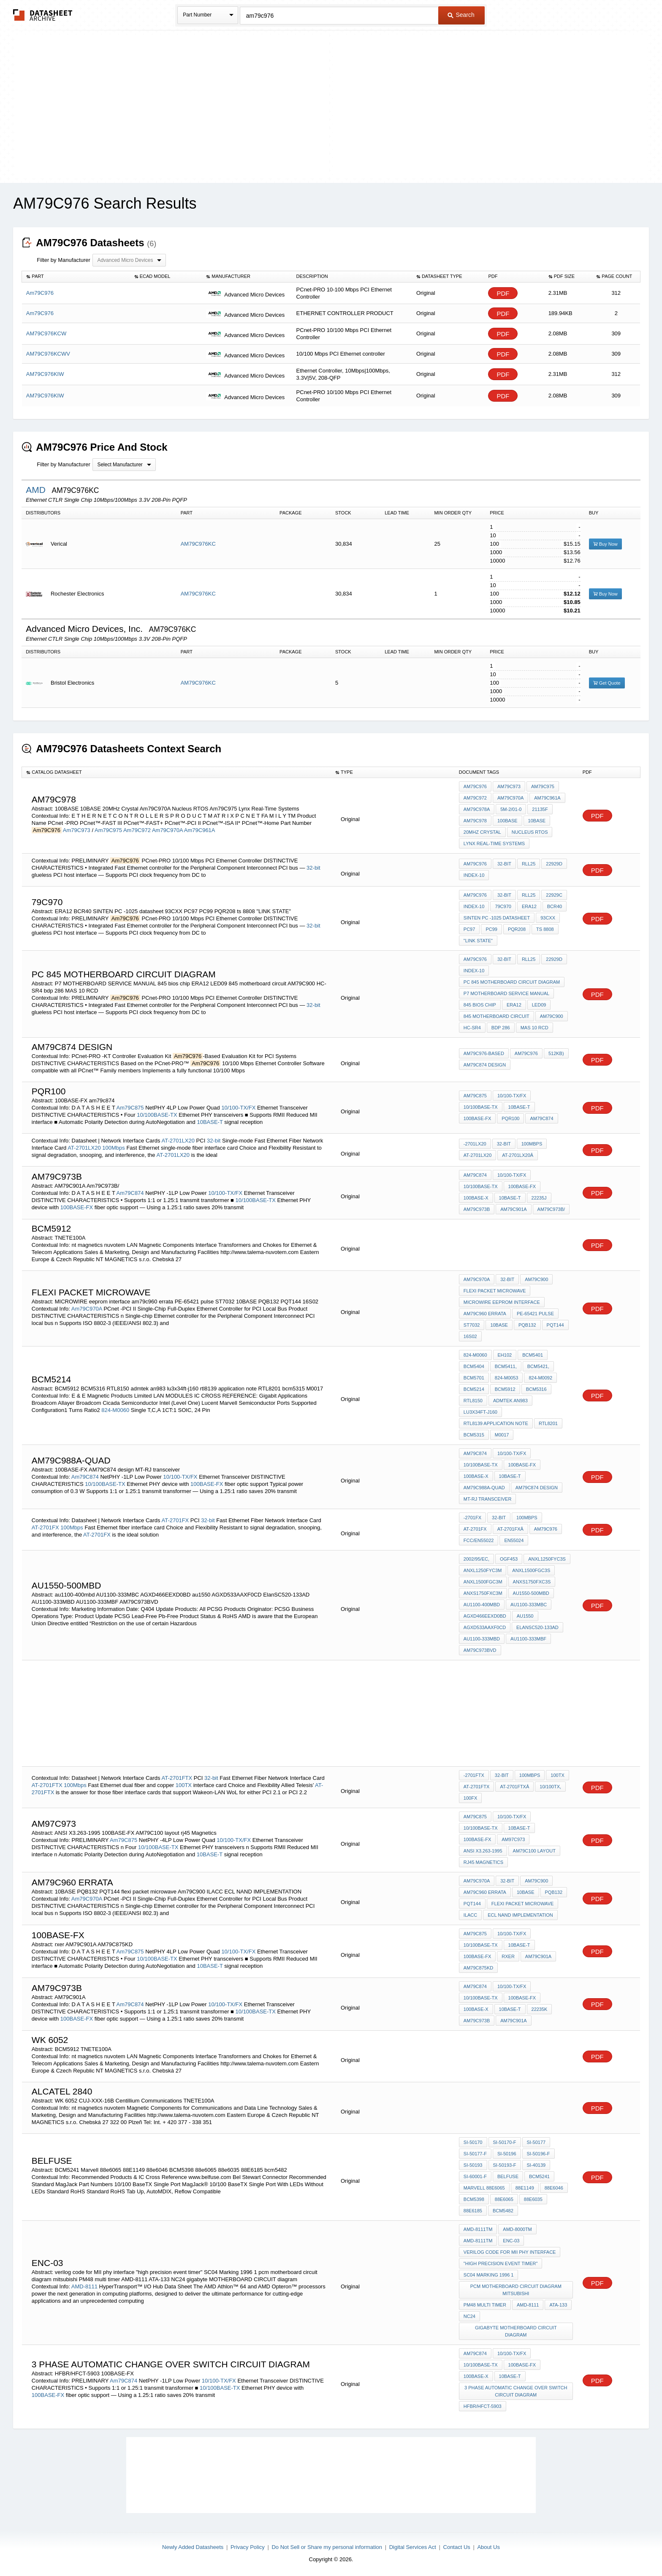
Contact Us (456, 2547)
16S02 (470, 1336)
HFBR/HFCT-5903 (483, 2406)
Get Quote (607, 682)
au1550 (525, 1616)
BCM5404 (474, 1366)
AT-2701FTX (176, 1778)
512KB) (556, 1053)
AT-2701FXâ (510, 1528)
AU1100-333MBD (482, 1638)
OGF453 (509, 1558)
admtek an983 (510, 1400)
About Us (488, 2547)
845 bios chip (480, 1004)
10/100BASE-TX (157, 1115)
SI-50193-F (504, 2165)
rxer (508, 1956)
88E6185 (473, 2210)
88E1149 (524, 2187)
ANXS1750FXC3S (532, 1581)
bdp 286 (500, 1027)
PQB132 (527, 1324)
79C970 (503, 906)
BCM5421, (538, 1366)
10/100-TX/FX (238, 1107)
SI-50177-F (475, 2153)
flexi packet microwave (495, 1290)
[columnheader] (76, 276)
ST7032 (472, 1324)
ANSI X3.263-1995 (483, 1850)
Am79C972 (137, 830)
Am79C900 (536, 1279)
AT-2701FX (175, 1520)
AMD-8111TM (478, 2229)
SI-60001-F (475, 2176)
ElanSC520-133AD (537, 1627)
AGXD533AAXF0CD (485, 1627)
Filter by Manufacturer (63, 260)
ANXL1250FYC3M (483, 1570)
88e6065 (504, 2199)
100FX (470, 1798)
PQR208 (517, 929)
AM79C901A (513, 1209)
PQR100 (510, 1118)
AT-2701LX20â (517, 1155)
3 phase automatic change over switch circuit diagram (515, 2391)
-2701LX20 (475, 1143)
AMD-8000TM (517, 2229)
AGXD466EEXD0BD (485, 1616)
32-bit (313, 868)
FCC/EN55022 (479, 1540)
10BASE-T (209, 1122)
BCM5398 (474, 2199)
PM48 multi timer (485, 2304)
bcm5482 (503, 2210)
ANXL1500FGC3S (531, 1570)
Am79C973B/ (551, 1209)
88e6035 (533, 2199)
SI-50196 (506, 2153)
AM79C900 (551, 1016)
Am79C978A (477, 809)
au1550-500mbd (531, 1593)
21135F (540, 809)
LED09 (539, 1004)
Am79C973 (76, 830)
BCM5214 (474, 1389)
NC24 (469, 2316)
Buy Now (605, 544)
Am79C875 (130, 1107)
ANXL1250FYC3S (547, 1558)
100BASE (507, 820)
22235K (540, 2009)
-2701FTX (474, 1775)
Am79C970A (167, 830)
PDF (502, 293)
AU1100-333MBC (528, 1604)
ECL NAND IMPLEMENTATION (520, 1915)
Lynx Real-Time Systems (494, 843)
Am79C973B (477, 2020)
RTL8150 (473, 1400)
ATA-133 (558, 2304)
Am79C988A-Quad (484, 1487)
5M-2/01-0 (510, 809)
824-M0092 (540, 1377)
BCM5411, (506, 1366)
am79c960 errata (485, 1313)
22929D (554, 863)
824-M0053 (506, 1377)
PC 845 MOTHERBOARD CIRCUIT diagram (512, 982)
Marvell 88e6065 (484, 2187)
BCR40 (554, 906)
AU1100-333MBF (528, 1638)
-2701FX (472, 1517)
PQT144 (555, 1324)
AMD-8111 (85, 2286)
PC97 (469, 929)
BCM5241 (539, 2176)
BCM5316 (536, 1389)
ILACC (470, 1915)
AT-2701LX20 (178, 1140)
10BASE (537, 820)
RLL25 (528, 863)
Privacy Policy (248, 2547)
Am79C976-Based (484, 1053)
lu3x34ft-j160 (480, 1411)
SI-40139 (536, 2165)
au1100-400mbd (482, 1604)
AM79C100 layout (534, 1850)
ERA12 (529, 906)
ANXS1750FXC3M (483, 1593)
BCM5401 (532, 1354)
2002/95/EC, (476, 1558)
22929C (554, 895)
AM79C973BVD (480, 1650)
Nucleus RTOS (530, 832)
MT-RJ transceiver (487, 1499)
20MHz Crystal (482, 832)
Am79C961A (199, 830)
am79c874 (541, 1118)
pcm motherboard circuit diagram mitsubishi (516, 2290)
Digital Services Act (412, 2547)
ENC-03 (511, 2240)
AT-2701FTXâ (514, 1786)
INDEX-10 (474, 875)
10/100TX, (550, 1786)
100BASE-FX (477, 1118)
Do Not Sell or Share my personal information (326, 2547)
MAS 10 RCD (534, 1027)
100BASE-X (476, 1197)
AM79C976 (545, 1528)
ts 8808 (545, 929)
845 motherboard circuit (496, 1016)
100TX (184, 1785)
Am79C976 (475, 786)
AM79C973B (477, 1209)
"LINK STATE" (478, 940)
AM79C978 (475, 820)
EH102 (505, 1354)
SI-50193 (473, 2165)
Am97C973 (513, 1839)
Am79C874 (130, 1193)
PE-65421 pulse (535, 1313)
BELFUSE (507, 2176)
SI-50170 (473, 2142)
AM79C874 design (485, 1064)
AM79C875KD (478, 1967)
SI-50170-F (504, 2142)
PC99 (491, 929)
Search (461, 14)
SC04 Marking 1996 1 (489, 2274)
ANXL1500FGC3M (483, 1581)
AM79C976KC (198, 544)
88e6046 (554, 2187)
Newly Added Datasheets (192, 2547)
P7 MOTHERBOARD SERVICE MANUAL (506, 993)
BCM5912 (505, 1389)
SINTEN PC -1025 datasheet (497, 917)
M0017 (502, 1434)
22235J (539, 1197)
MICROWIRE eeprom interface (502, 1302)
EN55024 (514, 1540)
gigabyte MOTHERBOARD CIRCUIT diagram (516, 2331)
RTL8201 (548, 1423)
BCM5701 (474, 1377)
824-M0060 (115, 1410)
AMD (37, 490)
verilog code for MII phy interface (510, 2252)
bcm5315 (474, 1434)
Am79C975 (108, 830)
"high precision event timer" (500, 2263)
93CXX (547, 917)
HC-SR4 (472, 1027)
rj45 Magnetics (483, 1862)
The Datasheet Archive (43, 15)
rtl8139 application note (496, 1423)
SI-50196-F (538, 2153)
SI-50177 (536, 2142)
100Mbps (113, 1148)
